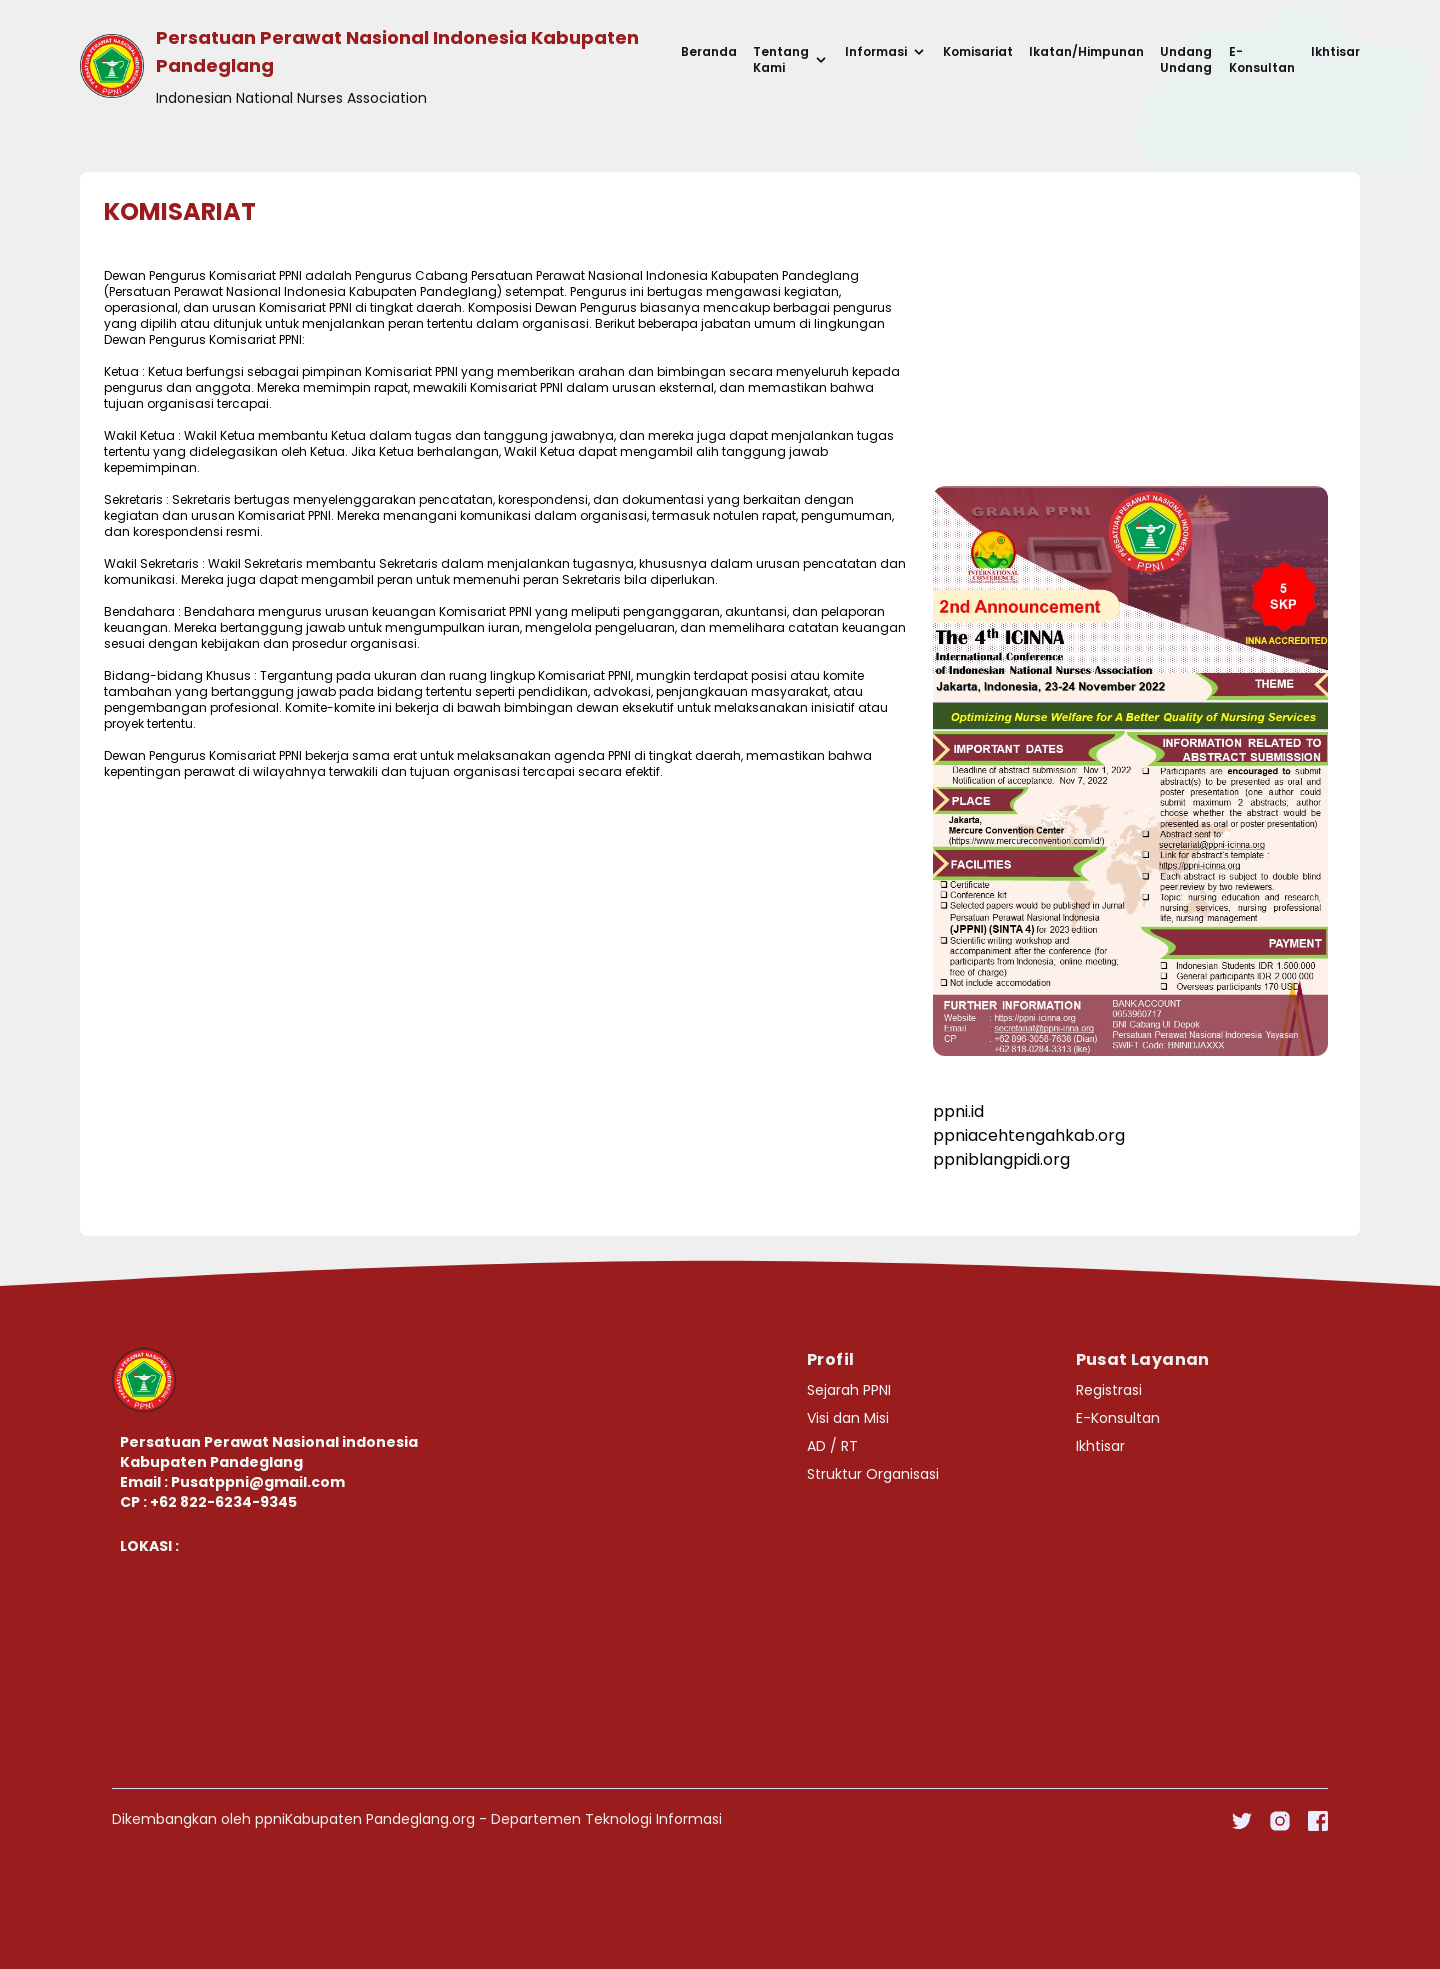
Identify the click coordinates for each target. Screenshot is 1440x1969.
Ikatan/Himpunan (1086, 52)
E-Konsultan (1262, 60)
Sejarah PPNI (849, 1390)
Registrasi (1109, 1390)
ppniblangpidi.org (1001, 1159)
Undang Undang (1186, 60)
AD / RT (832, 1446)
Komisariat (978, 52)
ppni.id (958, 1111)
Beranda (709, 52)
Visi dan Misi (848, 1418)
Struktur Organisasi (873, 1474)
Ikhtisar (1335, 52)
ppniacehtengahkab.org (1029, 1135)
